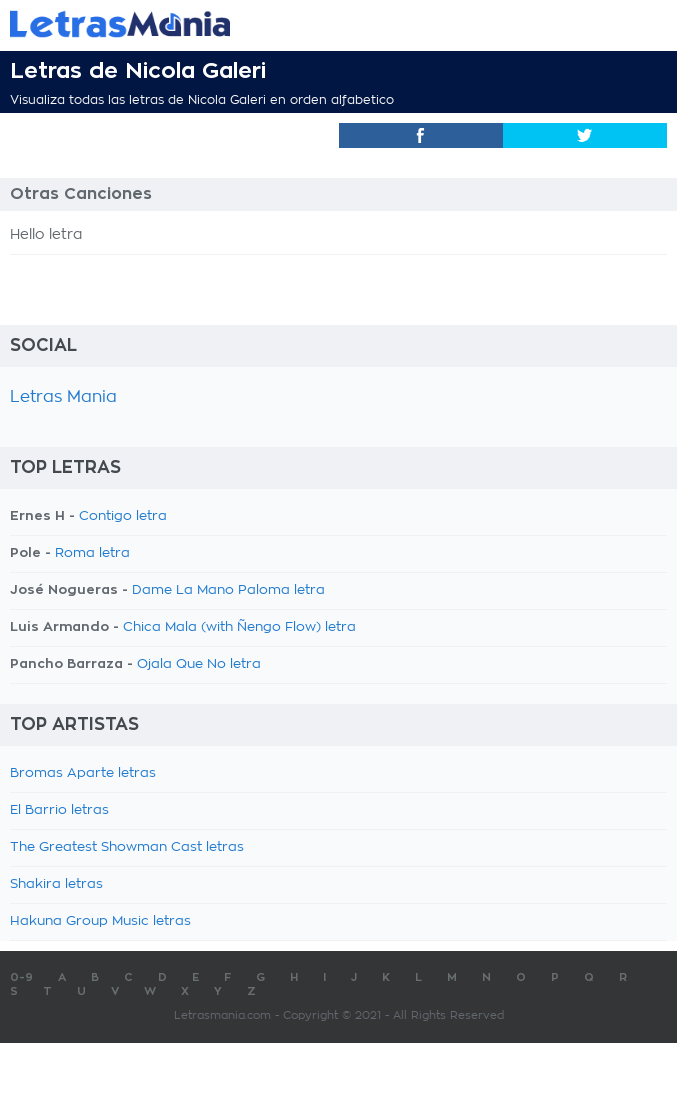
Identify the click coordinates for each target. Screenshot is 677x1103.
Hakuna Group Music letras (100, 921)
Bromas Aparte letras (83, 773)
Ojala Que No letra (199, 664)
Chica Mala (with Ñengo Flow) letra (239, 627)
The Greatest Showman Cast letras (127, 847)
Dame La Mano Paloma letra (228, 590)
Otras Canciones (81, 194)
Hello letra (46, 235)
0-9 (21, 977)
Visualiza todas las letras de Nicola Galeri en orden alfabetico (202, 100)
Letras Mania (63, 397)
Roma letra (92, 553)
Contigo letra (123, 516)
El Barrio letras (59, 810)
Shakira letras (56, 884)
